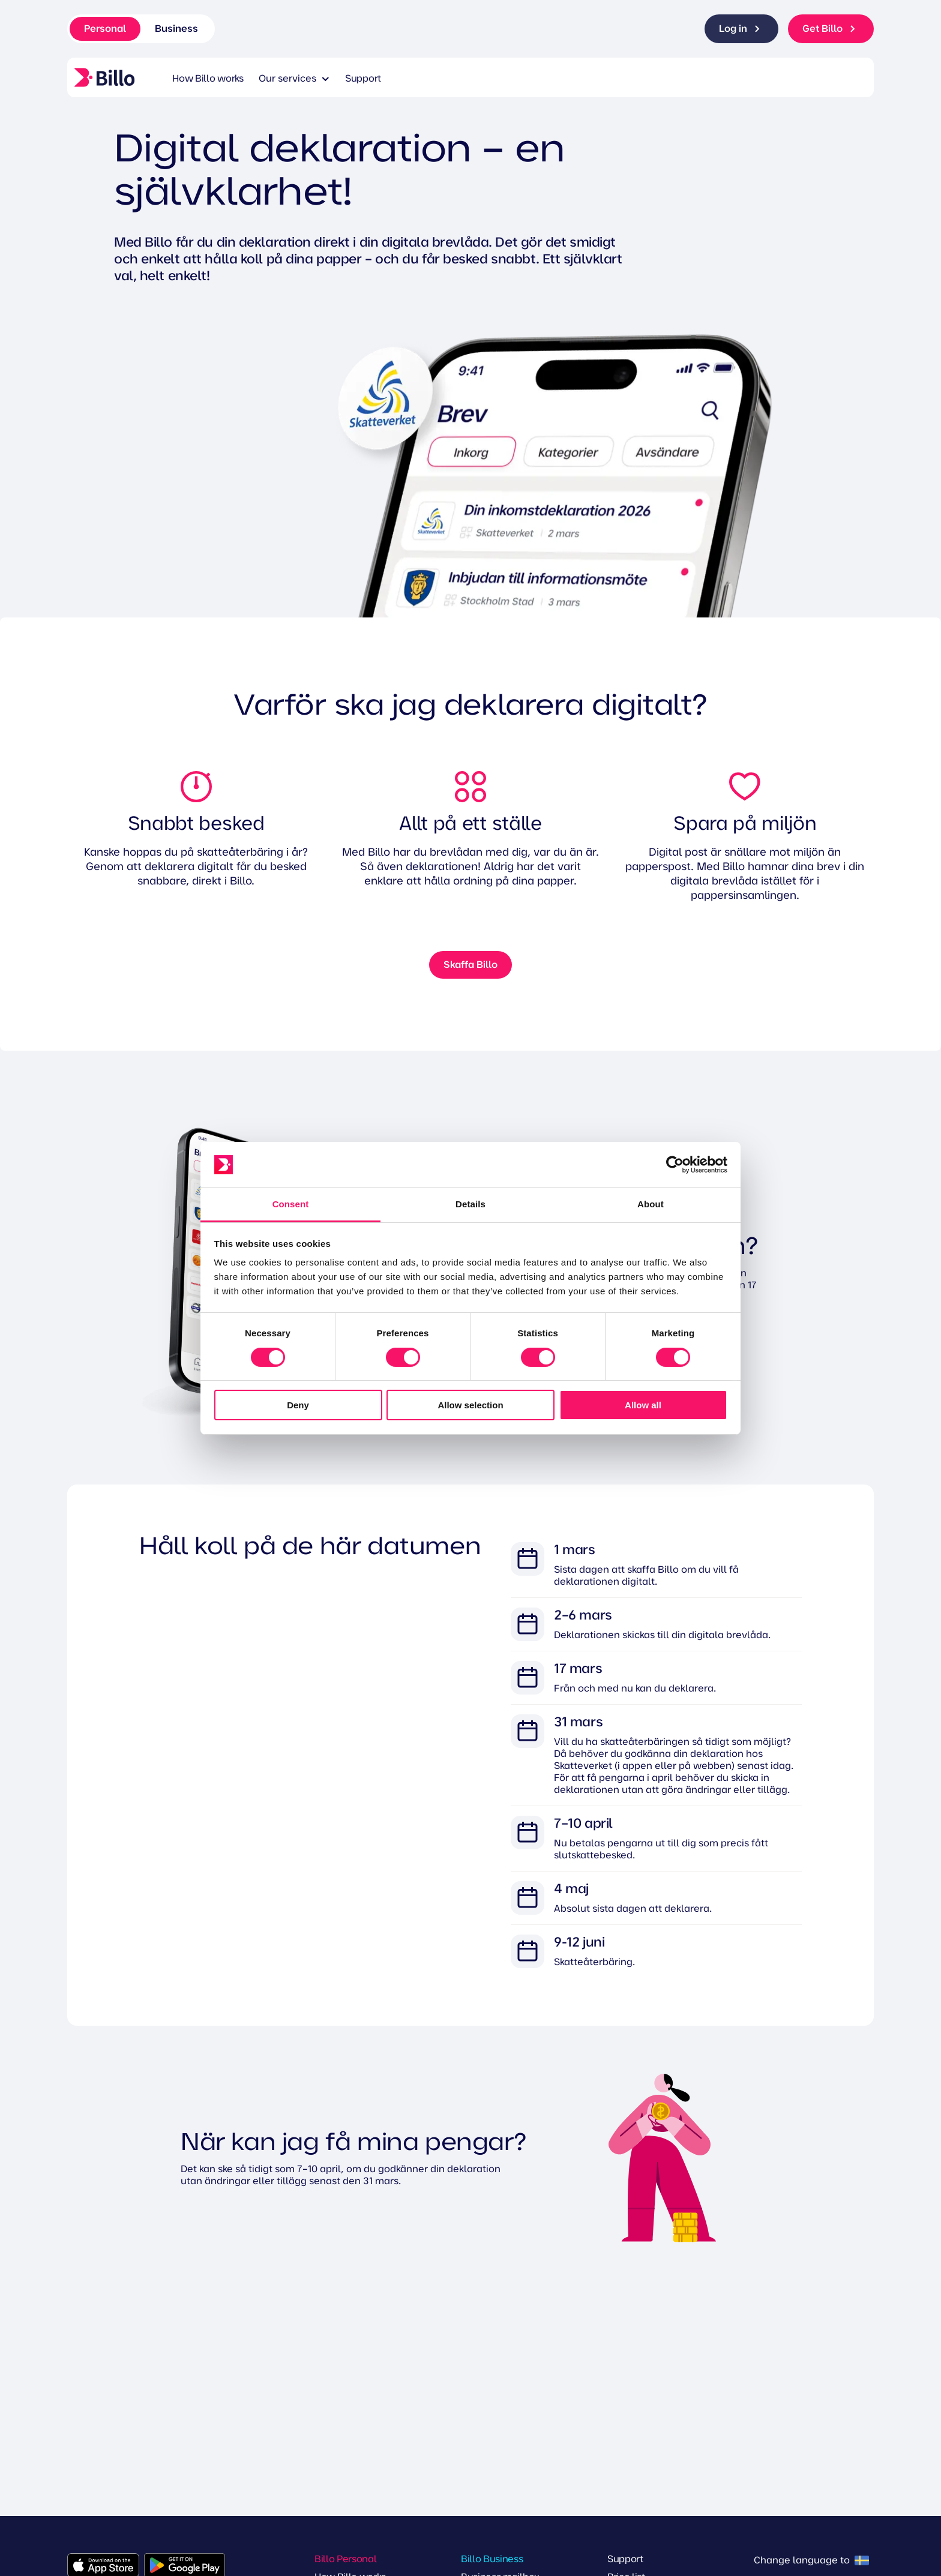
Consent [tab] (290, 1204)
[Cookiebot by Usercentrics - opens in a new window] (674, 1165)
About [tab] (650, 1204)
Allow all (643, 1405)
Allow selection (470, 1405)
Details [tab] (470, 1204)
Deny (298, 1405)
